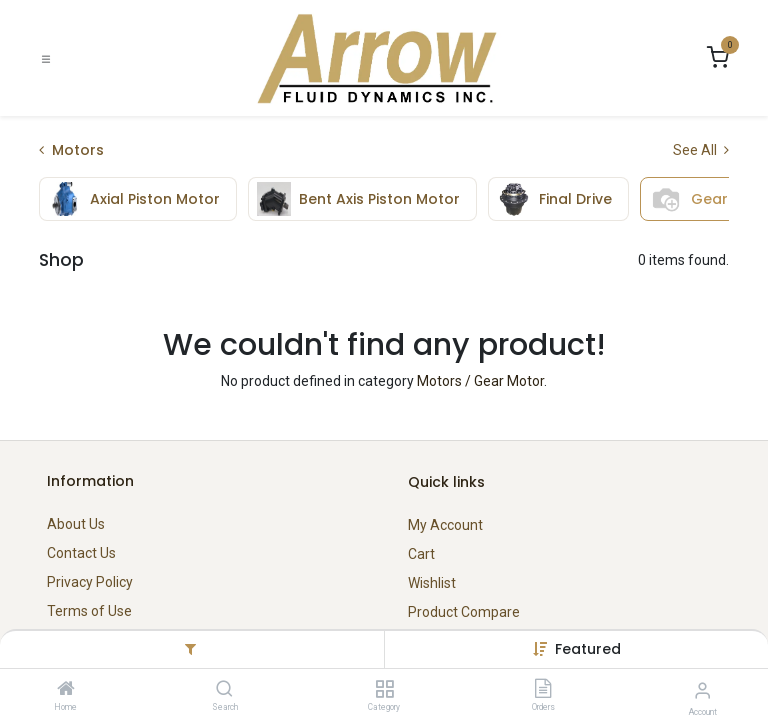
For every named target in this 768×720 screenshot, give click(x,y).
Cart (421, 554)
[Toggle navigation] (46, 58)
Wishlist (432, 583)
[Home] (66, 690)
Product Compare (464, 612)
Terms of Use (89, 611)
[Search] (224, 690)
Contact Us (81, 553)
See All (701, 150)
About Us (76, 524)
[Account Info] (702, 690)
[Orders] (543, 690)
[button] (588, 649)
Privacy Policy (90, 582)
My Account (445, 525)
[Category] (384, 690)
